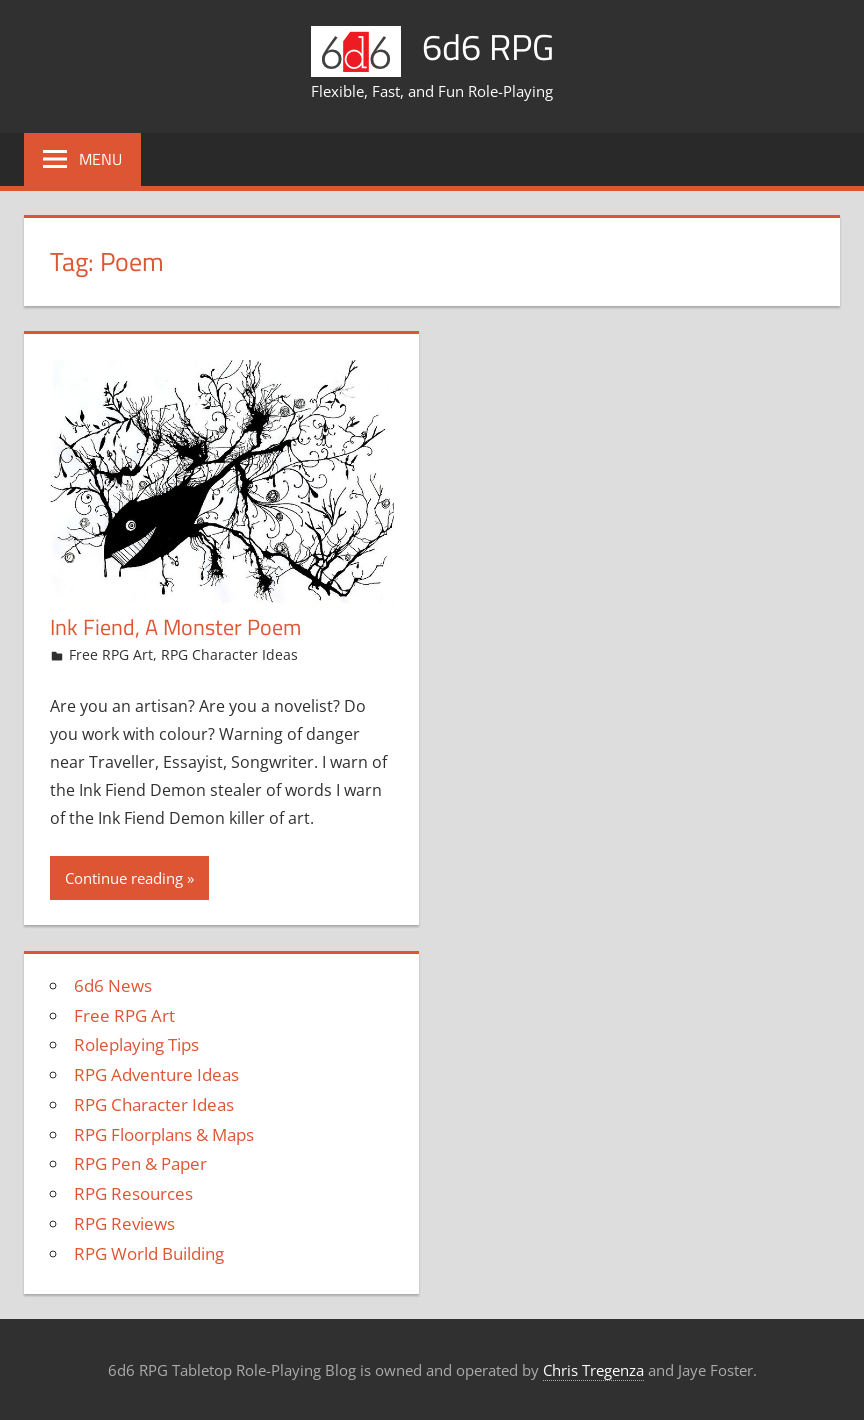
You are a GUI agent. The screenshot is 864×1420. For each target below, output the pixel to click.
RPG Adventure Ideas (156, 1074)
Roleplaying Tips (136, 1044)
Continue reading (124, 878)
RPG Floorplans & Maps (164, 1134)
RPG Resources (133, 1193)
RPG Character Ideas (229, 654)
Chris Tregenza (593, 1370)
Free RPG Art (111, 654)
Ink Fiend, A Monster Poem (175, 627)
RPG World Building (149, 1253)
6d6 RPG (488, 46)
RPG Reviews (124, 1223)
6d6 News (113, 985)
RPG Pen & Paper (140, 1163)
